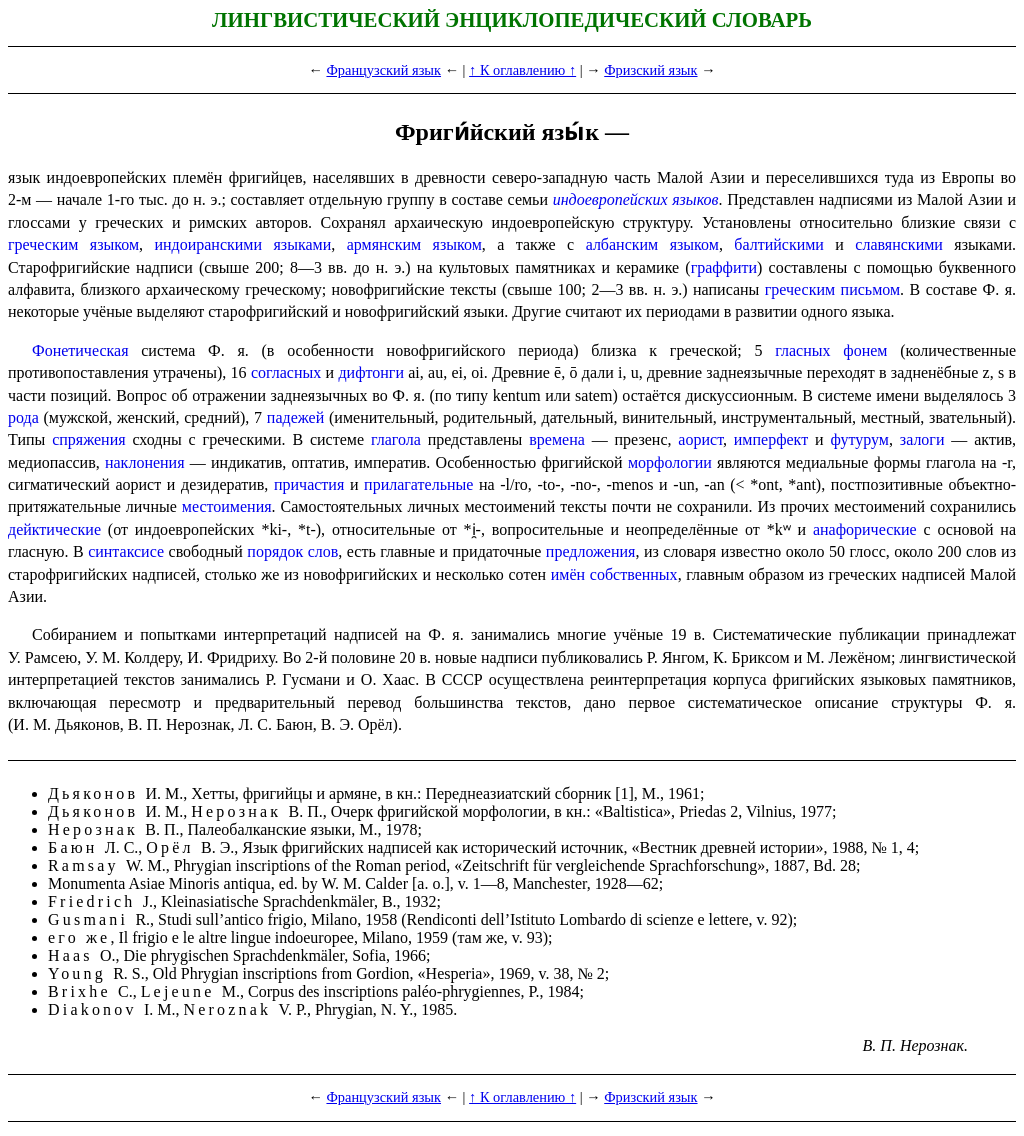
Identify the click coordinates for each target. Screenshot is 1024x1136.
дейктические (54, 529)
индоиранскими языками (242, 244)
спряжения (88, 439)
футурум (859, 439)
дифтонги (371, 372)
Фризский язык (650, 70)
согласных (286, 372)
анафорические (865, 529)
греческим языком (73, 244)
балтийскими (779, 244)
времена (557, 439)
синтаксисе (126, 551)
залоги (922, 439)
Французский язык (383, 70)
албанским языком (652, 244)
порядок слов (292, 551)
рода (23, 417)
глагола (396, 439)
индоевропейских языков (636, 199)
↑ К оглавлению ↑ (522, 70)
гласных (802, 350)
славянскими (899, 244)
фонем (865, 350)
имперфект (771, 439)
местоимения (227, 506)
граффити (724, 267)
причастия (309, 484)
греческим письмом (832, 289)
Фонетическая (80, 350)
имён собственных (614, 574)
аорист (700, 439)
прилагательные (418, 484)
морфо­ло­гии (670, 462)
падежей (295, 417)
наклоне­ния (145, 462)
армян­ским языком (414, 244)
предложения (591, 551)
